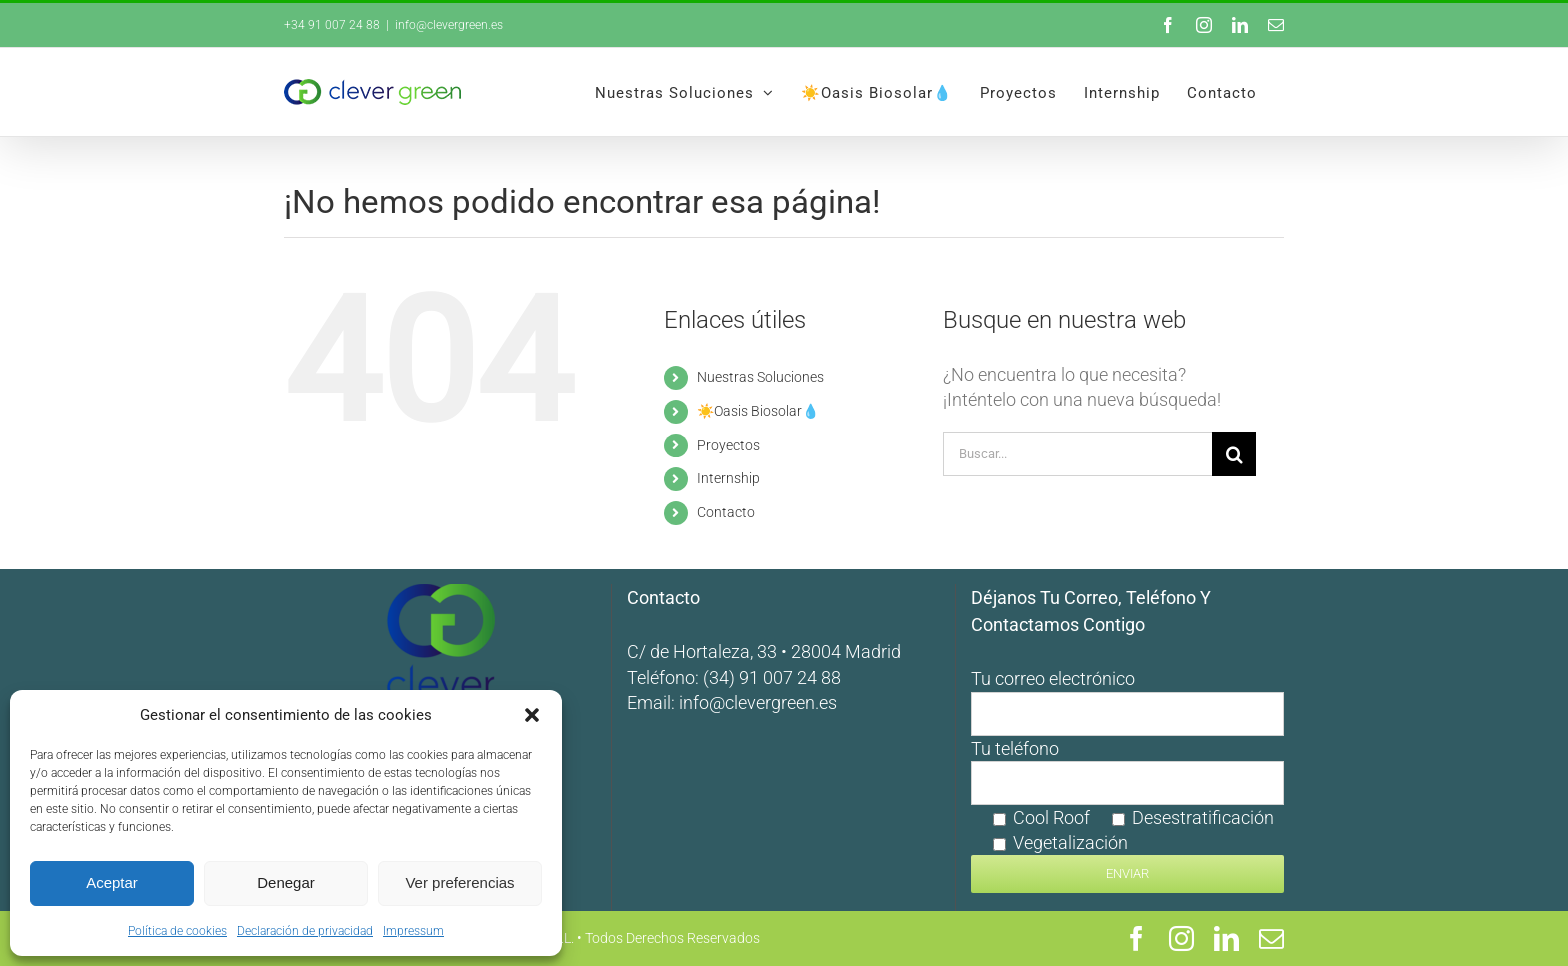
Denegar (286, 882)
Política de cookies (177, 931)
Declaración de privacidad (305, 931)
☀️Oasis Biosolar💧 (758, 411)
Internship (728, 478)
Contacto (726, 512)
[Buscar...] (1077, 454)
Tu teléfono (1127, 810)
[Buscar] (1234, 454)
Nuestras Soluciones (760, 377)
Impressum (413, 931)
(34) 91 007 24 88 (772, 677)
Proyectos (728, 445)
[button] (532, 715)
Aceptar (112, 882)
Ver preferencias (459, 882)
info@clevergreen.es (758, 702)
